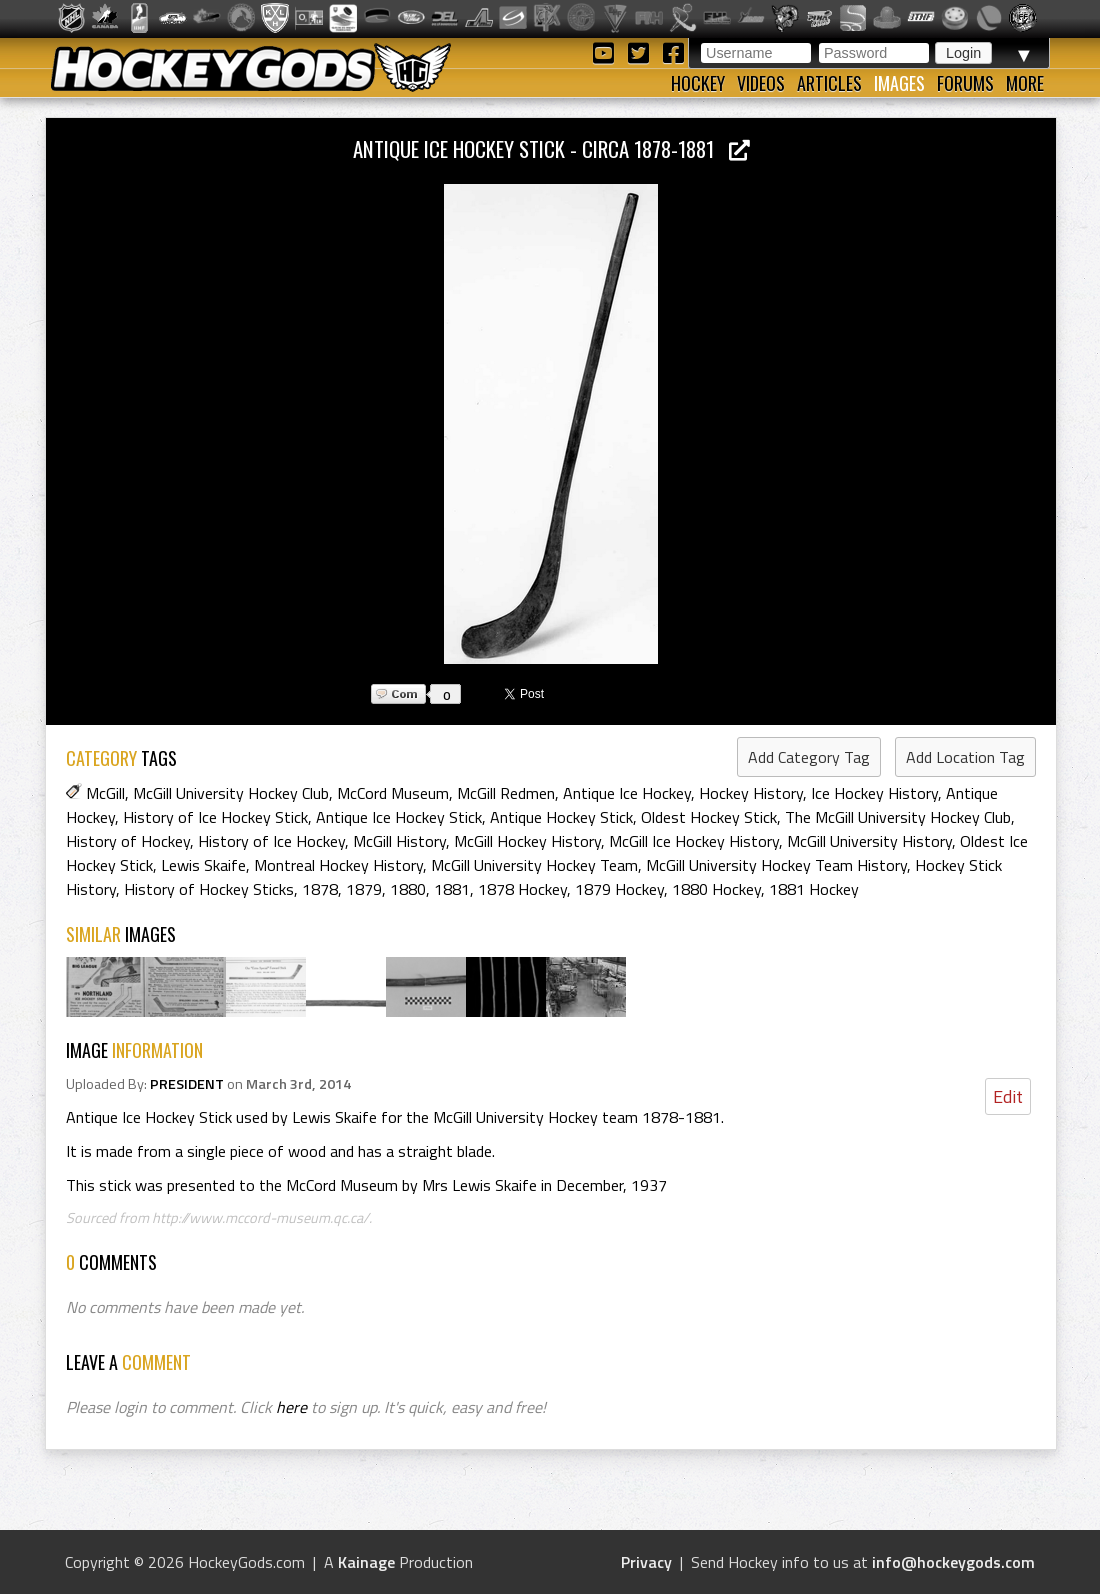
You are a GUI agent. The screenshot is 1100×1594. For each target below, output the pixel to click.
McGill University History (869, 841)
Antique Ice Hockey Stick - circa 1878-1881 (551, 148)
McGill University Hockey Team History (776, 865)
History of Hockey (128, 841)
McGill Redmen (506, 793)
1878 (320, 889)
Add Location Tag (965, 757)
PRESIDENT (187, 1084)
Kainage (366, 1562)
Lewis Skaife (203, 865)
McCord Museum (393, 793)
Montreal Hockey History (338, 865)
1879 (364, 889)
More (1025, 83)
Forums (965, 83)
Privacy (646, 1562)
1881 (452, 889)
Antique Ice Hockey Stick (399, 817)
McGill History (399, 841)
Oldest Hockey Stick (709, 817)
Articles (829, 83)
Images (899, 83)
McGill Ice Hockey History (694, 841)
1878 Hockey (522, 889)
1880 (408, 889)
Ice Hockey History (874, 793)
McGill (105, 793)
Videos (761, 83)
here (291, 1407)
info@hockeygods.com (953, 1562)
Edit (1008, 1096)
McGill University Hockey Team (534, 865)
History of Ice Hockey (271, 841)
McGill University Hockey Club (231, 793)
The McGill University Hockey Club (898, 817)
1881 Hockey (814, 889)
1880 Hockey (716, 889)
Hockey (698, 83)
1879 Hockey (619, 889)
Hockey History (751, 793)
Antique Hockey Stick (561, 817)
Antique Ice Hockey (627, 793)
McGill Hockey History (527, 841)
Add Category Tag (809, 757)
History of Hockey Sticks (209, 889)
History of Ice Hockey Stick (215, 817)
